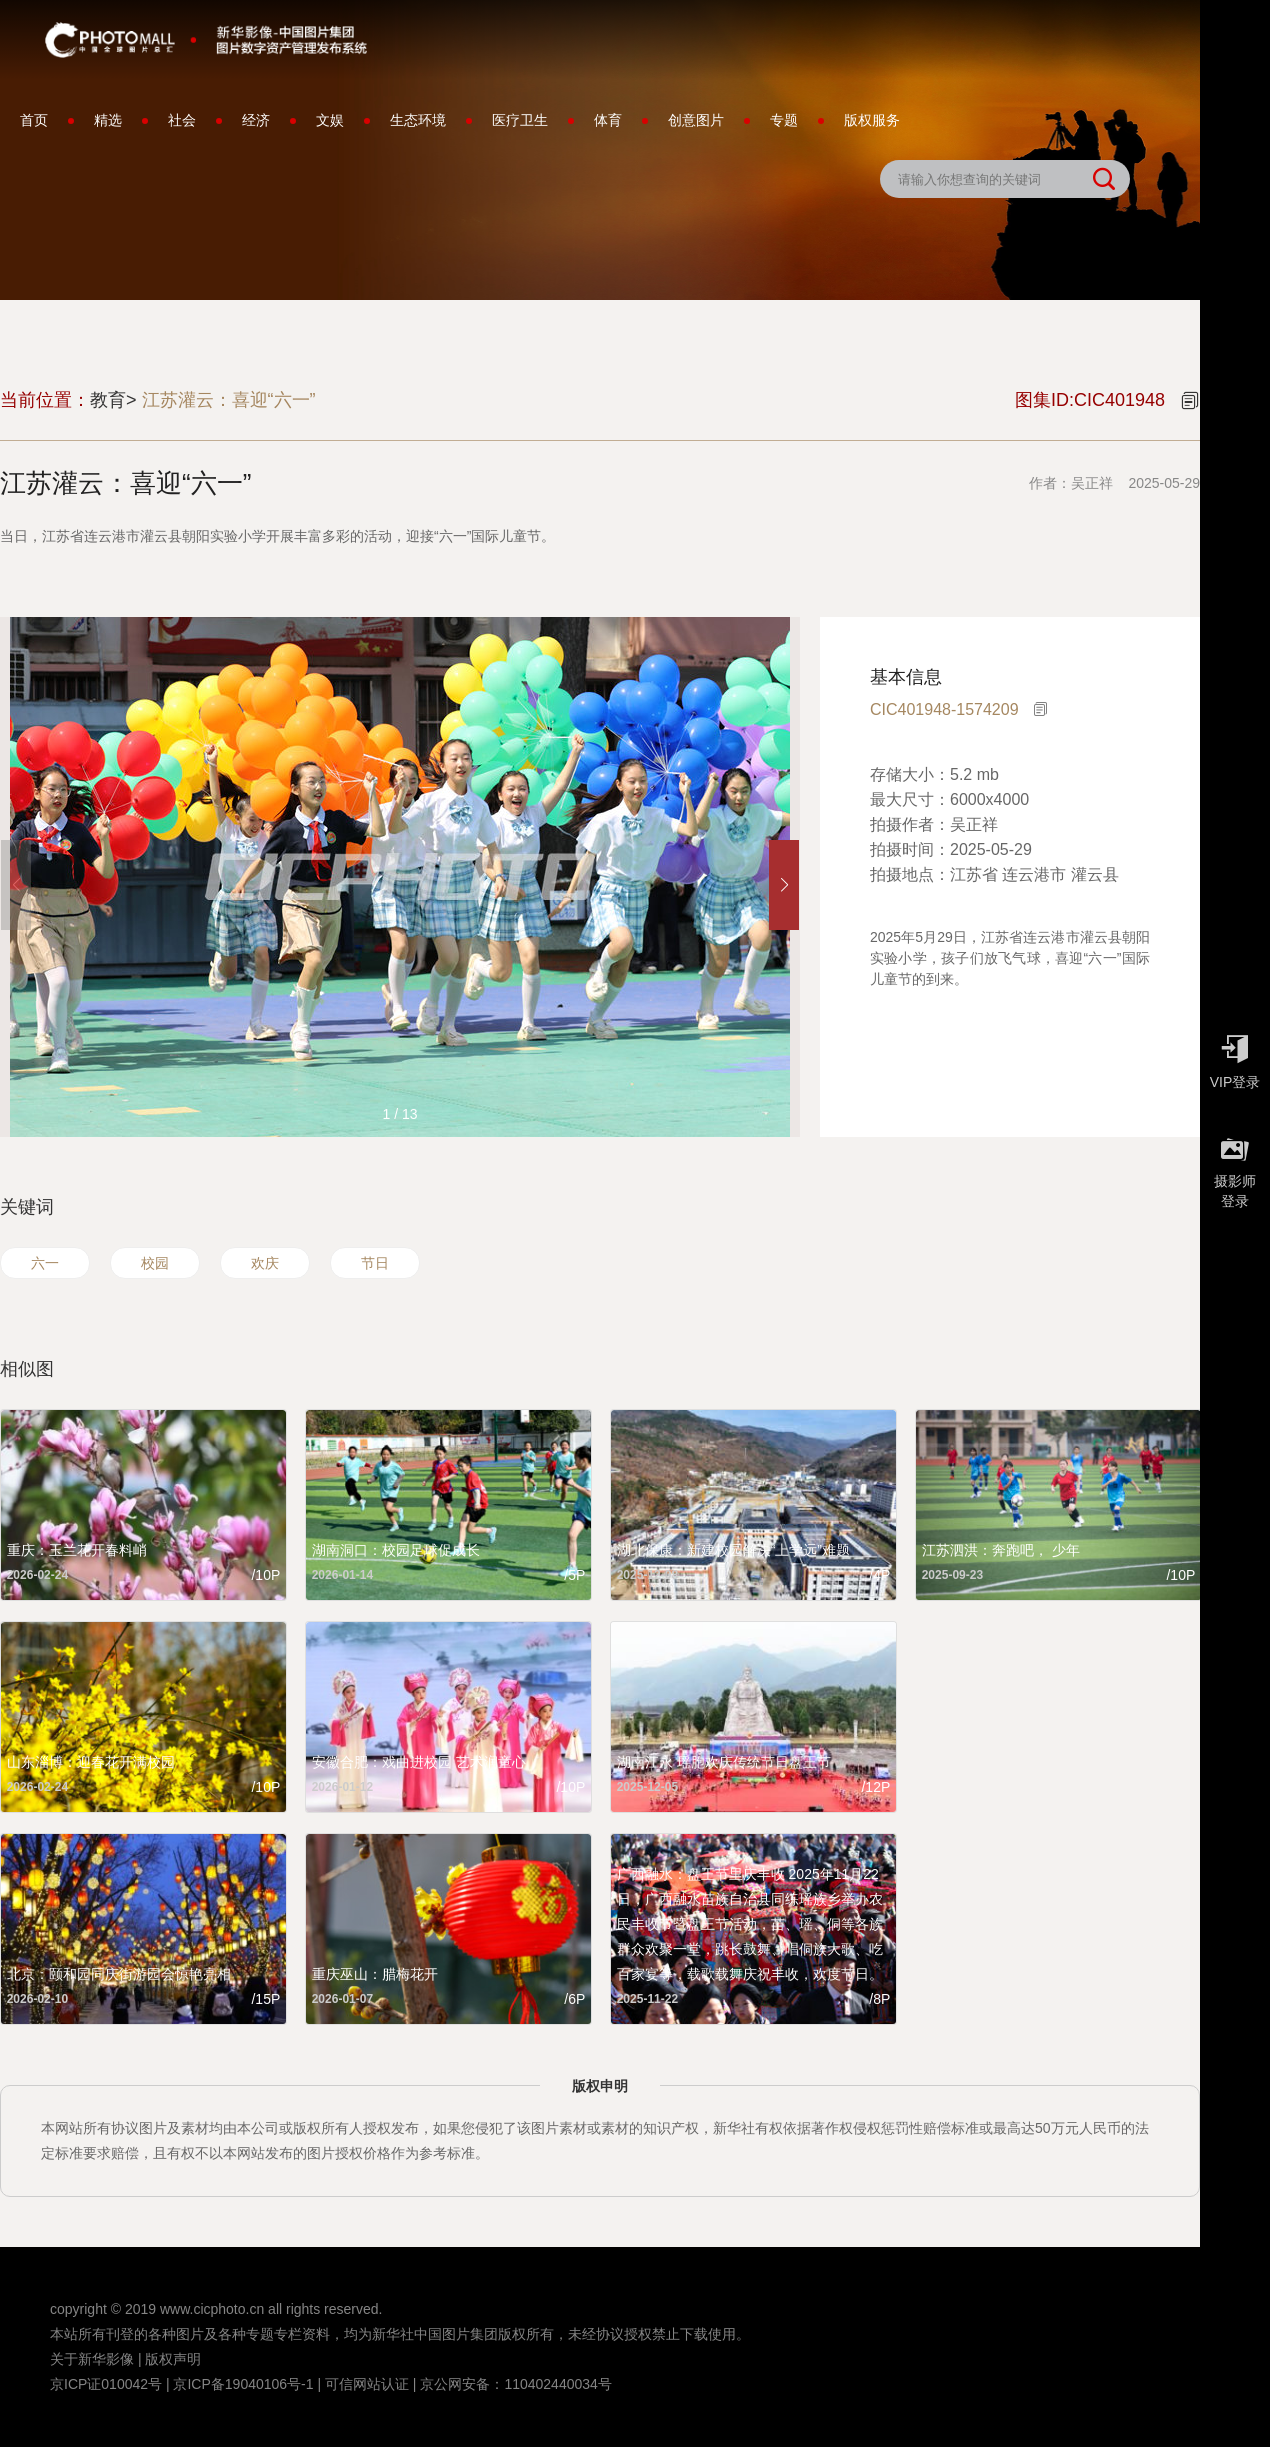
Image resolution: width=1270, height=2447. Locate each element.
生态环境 (418, 120)
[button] (784, 885)
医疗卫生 (520, 120)
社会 (182, 120)
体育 (608, 120)
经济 (256, 120)
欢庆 (265, 1263)
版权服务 (872, 120)
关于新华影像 (92, 2359)
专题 (784, 120)
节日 (375, 1263)
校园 (155, 1263)
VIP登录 (1235, 1057)
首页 (34, 120)
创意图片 (696, 120)
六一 (45, 1263)
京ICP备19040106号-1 (243, 2384)
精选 (108, 120)
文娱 (330, 120)
